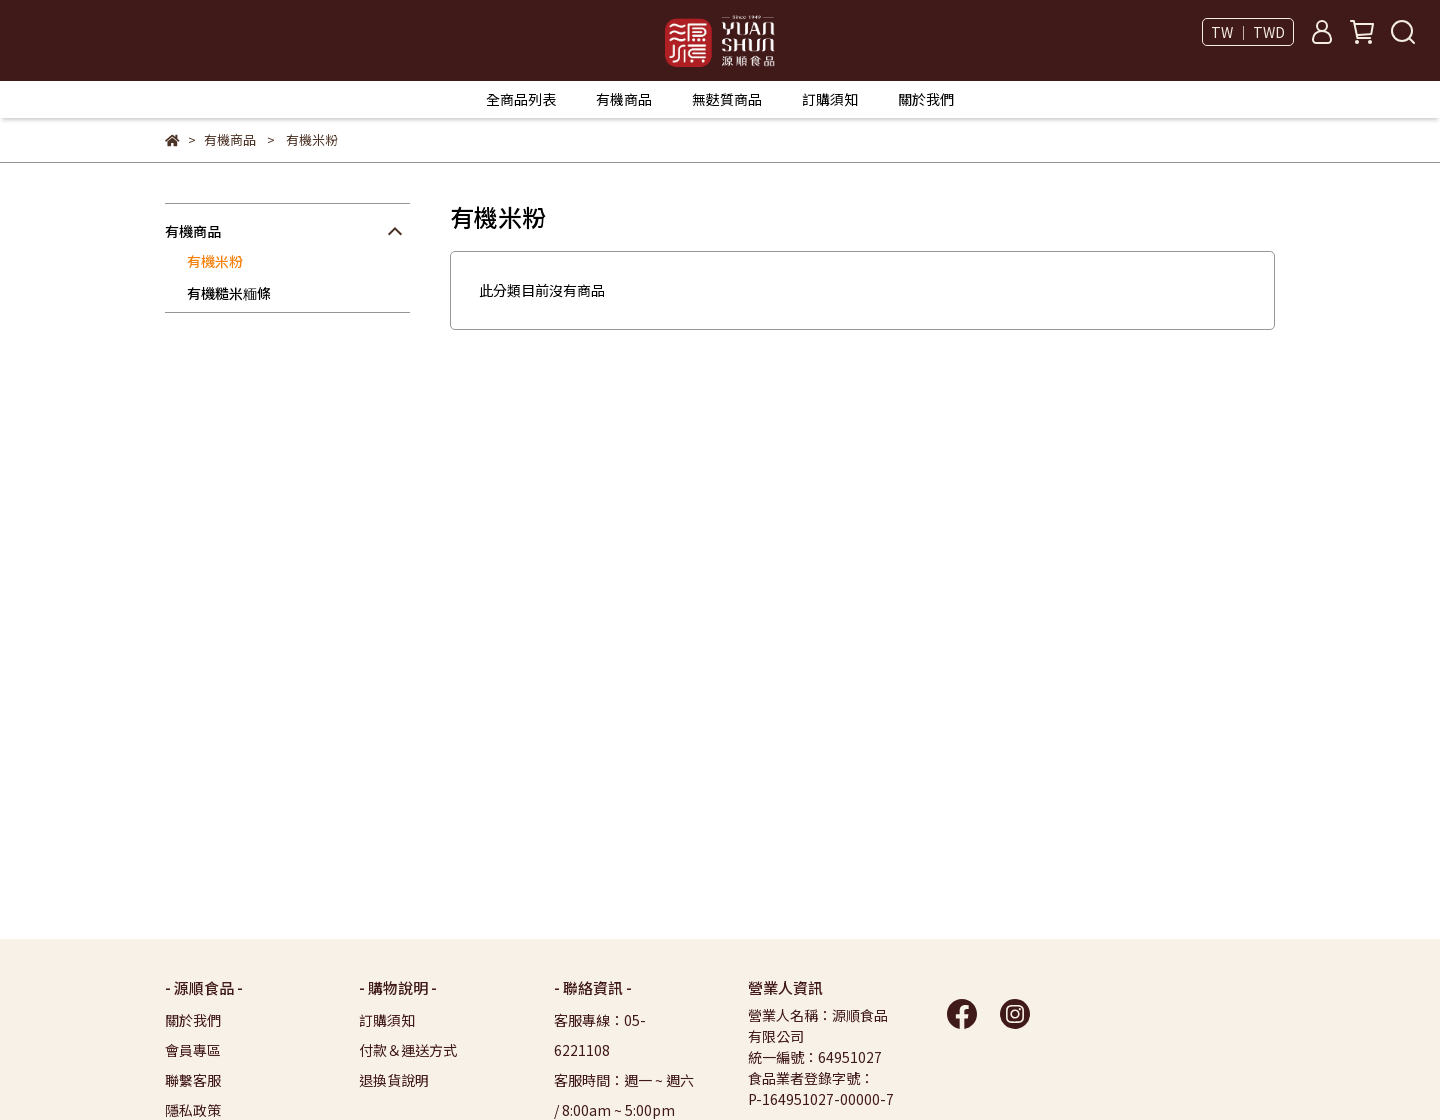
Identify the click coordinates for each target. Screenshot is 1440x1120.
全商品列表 (521, 99)
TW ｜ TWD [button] (1248, 32)
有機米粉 (215, 261)
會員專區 (193, 1050)
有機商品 (624, 99)
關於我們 (926, 99)
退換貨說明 (394, 1080)
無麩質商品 (727, 99)
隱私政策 (193, 1110)
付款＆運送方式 (408, 1050)
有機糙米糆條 (229, 293)
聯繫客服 (193, 1080)
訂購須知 (830, 99)
